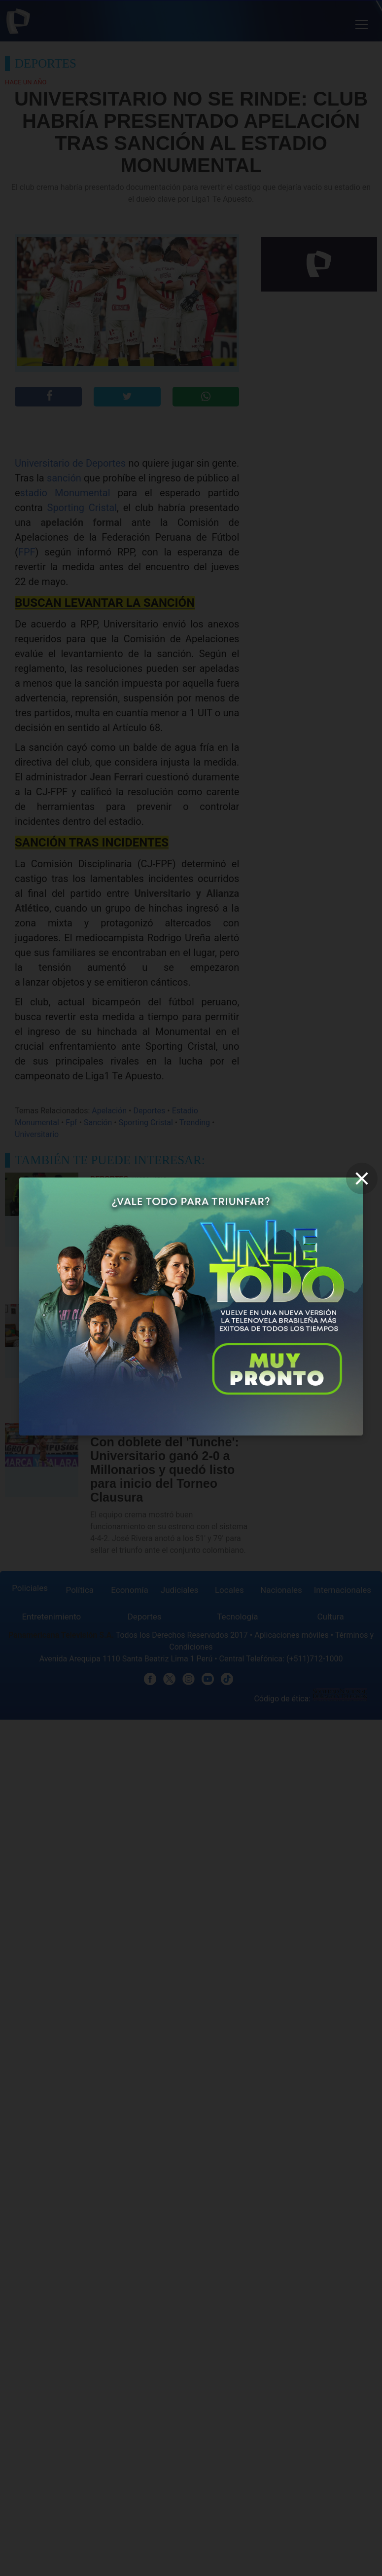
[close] (362, 1178)
